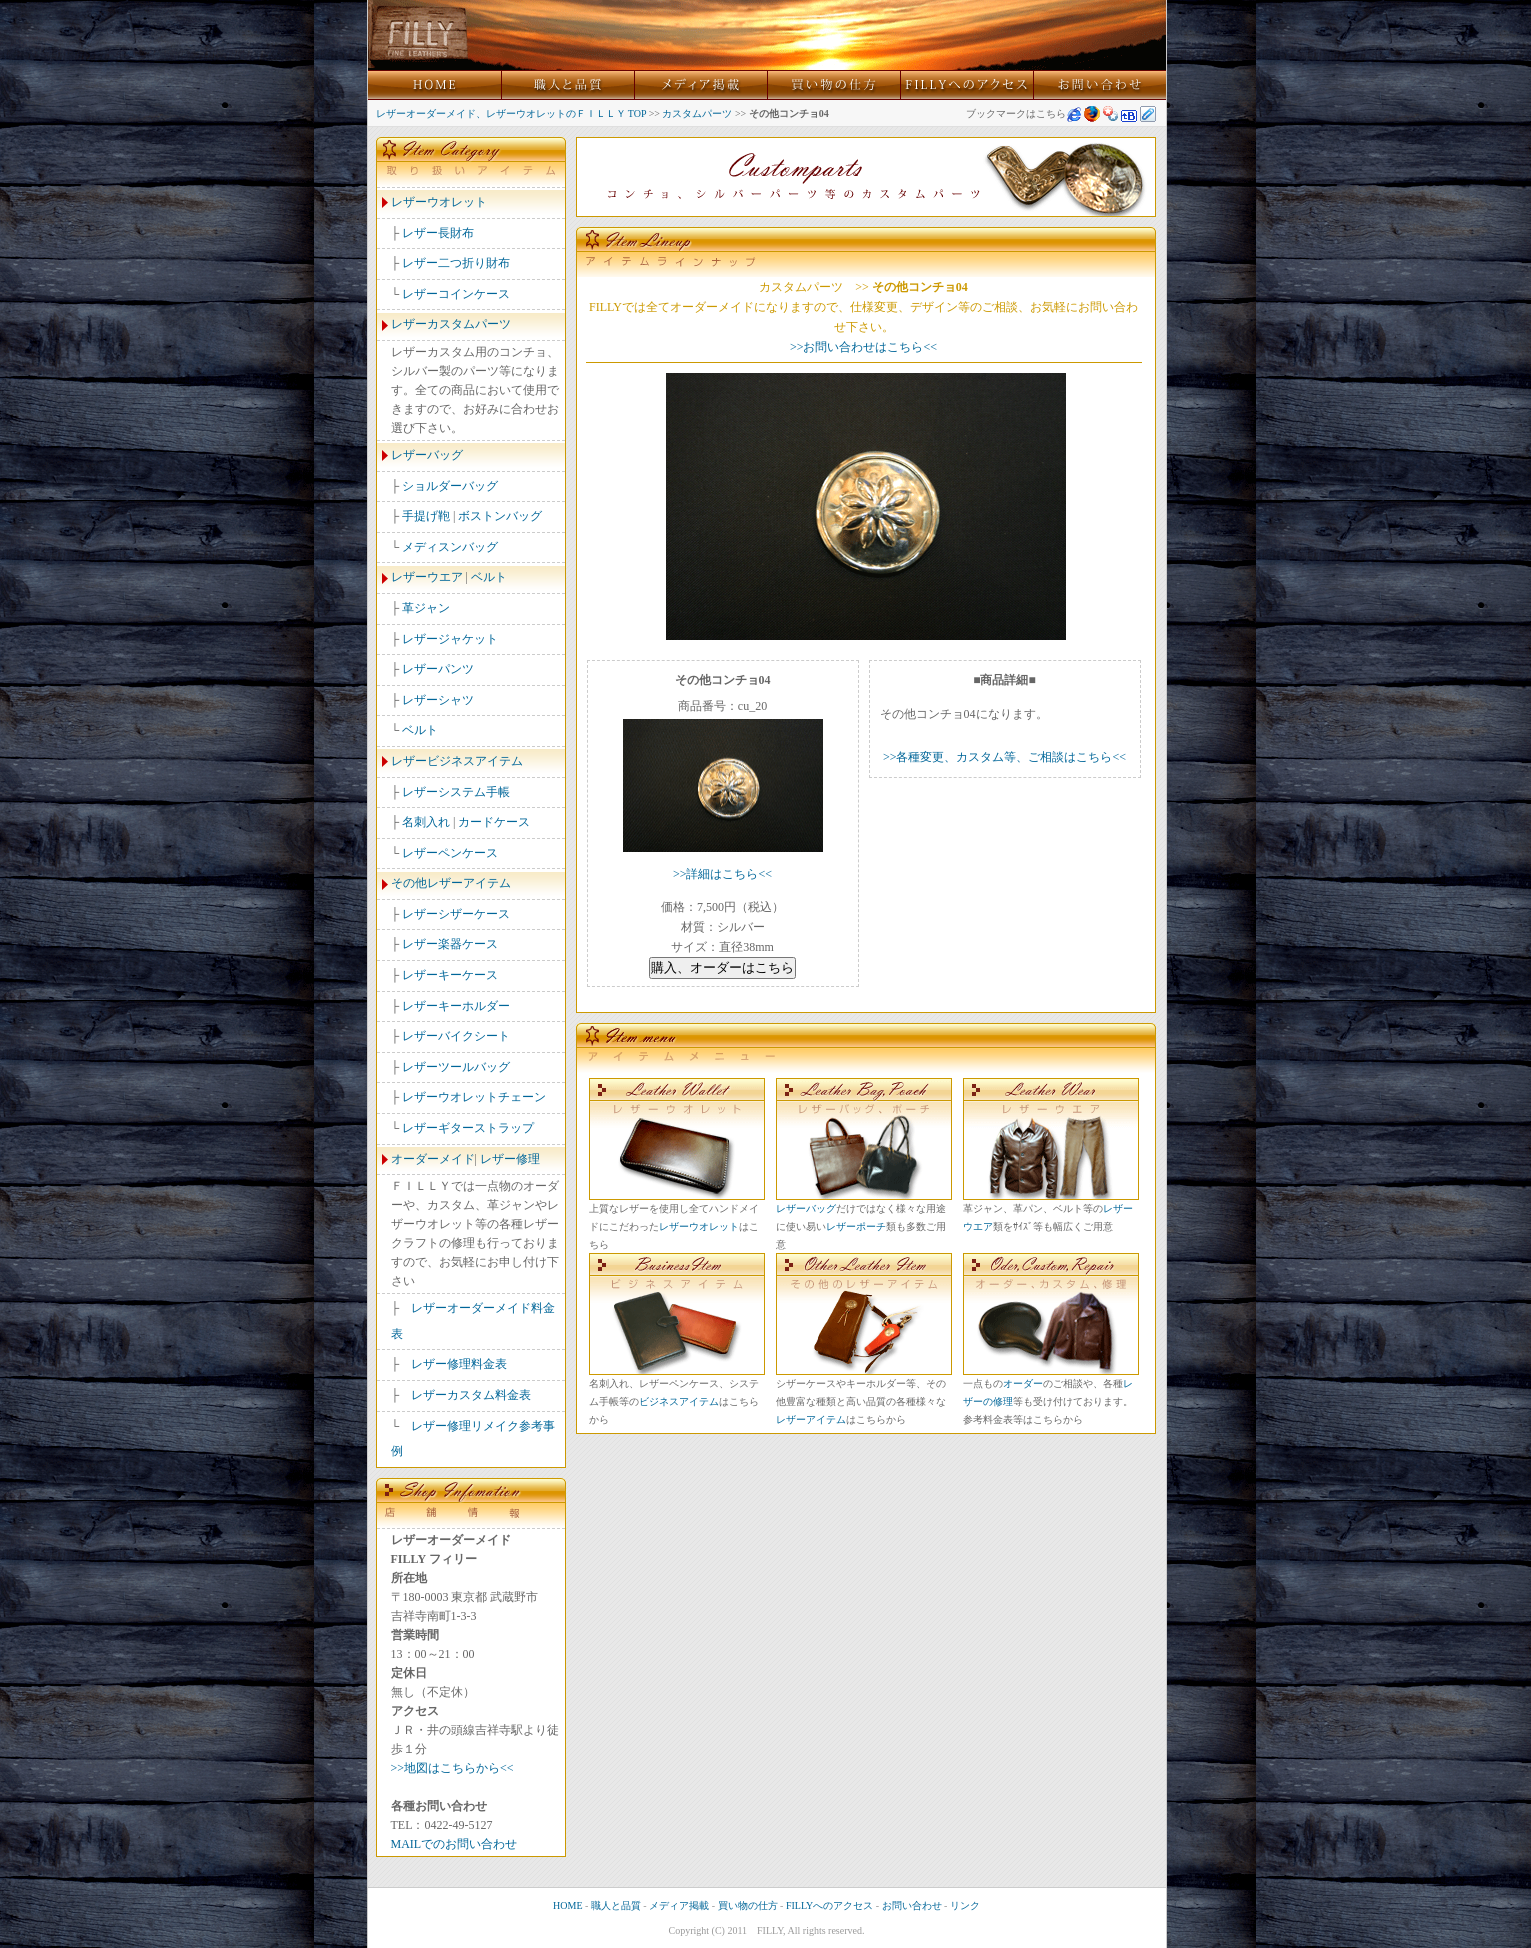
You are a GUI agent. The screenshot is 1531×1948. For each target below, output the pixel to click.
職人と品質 (616, 1905)
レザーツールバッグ (456, 1067)
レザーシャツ (438, 700)
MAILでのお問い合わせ (454, 1844)
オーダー (1023, 1383)
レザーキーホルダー (456, 1006)
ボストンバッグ (500, 516)
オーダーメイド (433, 1159)
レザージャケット (450, 639)
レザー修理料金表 (459, 1364)
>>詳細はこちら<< (722, 874)
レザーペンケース (450, 853)
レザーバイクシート (456, 1036)
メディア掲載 (679, 1905)
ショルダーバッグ (450, 486)
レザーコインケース (456, 294)
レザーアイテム (811, 1419)
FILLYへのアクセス (829, 1905)
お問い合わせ (912, 1905)
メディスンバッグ (450, 547)
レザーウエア (427, 577)
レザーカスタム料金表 (471, 1395)
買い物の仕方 (748, 1905)
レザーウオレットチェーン (474, 1097)
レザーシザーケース (456, 914)
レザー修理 (510, 1159)
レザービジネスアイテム (457, 761)
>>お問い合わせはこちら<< (863, 347)
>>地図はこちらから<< (452, 1768)
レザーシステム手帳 (456, 792)
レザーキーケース (450, 975)
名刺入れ (426, 822)
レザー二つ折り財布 (456, 263)
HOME (567, 1905)
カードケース (494, 822)
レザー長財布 (438, 233)
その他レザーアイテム (451, 883)
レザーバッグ (427, 455)
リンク (965, 1905)
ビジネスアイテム (679, 1401)
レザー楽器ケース (450, 944)
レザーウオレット (439, 202)
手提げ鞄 (426, 516)
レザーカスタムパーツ (451, 324)
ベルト (489, 577)
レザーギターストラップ (468, 1128)
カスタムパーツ (697, 113)
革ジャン (426, 608)
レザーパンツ (438, 669)
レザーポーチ (856, 1226)
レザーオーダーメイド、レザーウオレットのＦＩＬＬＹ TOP (511, 113)
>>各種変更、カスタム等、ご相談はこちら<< (1004, 757)
